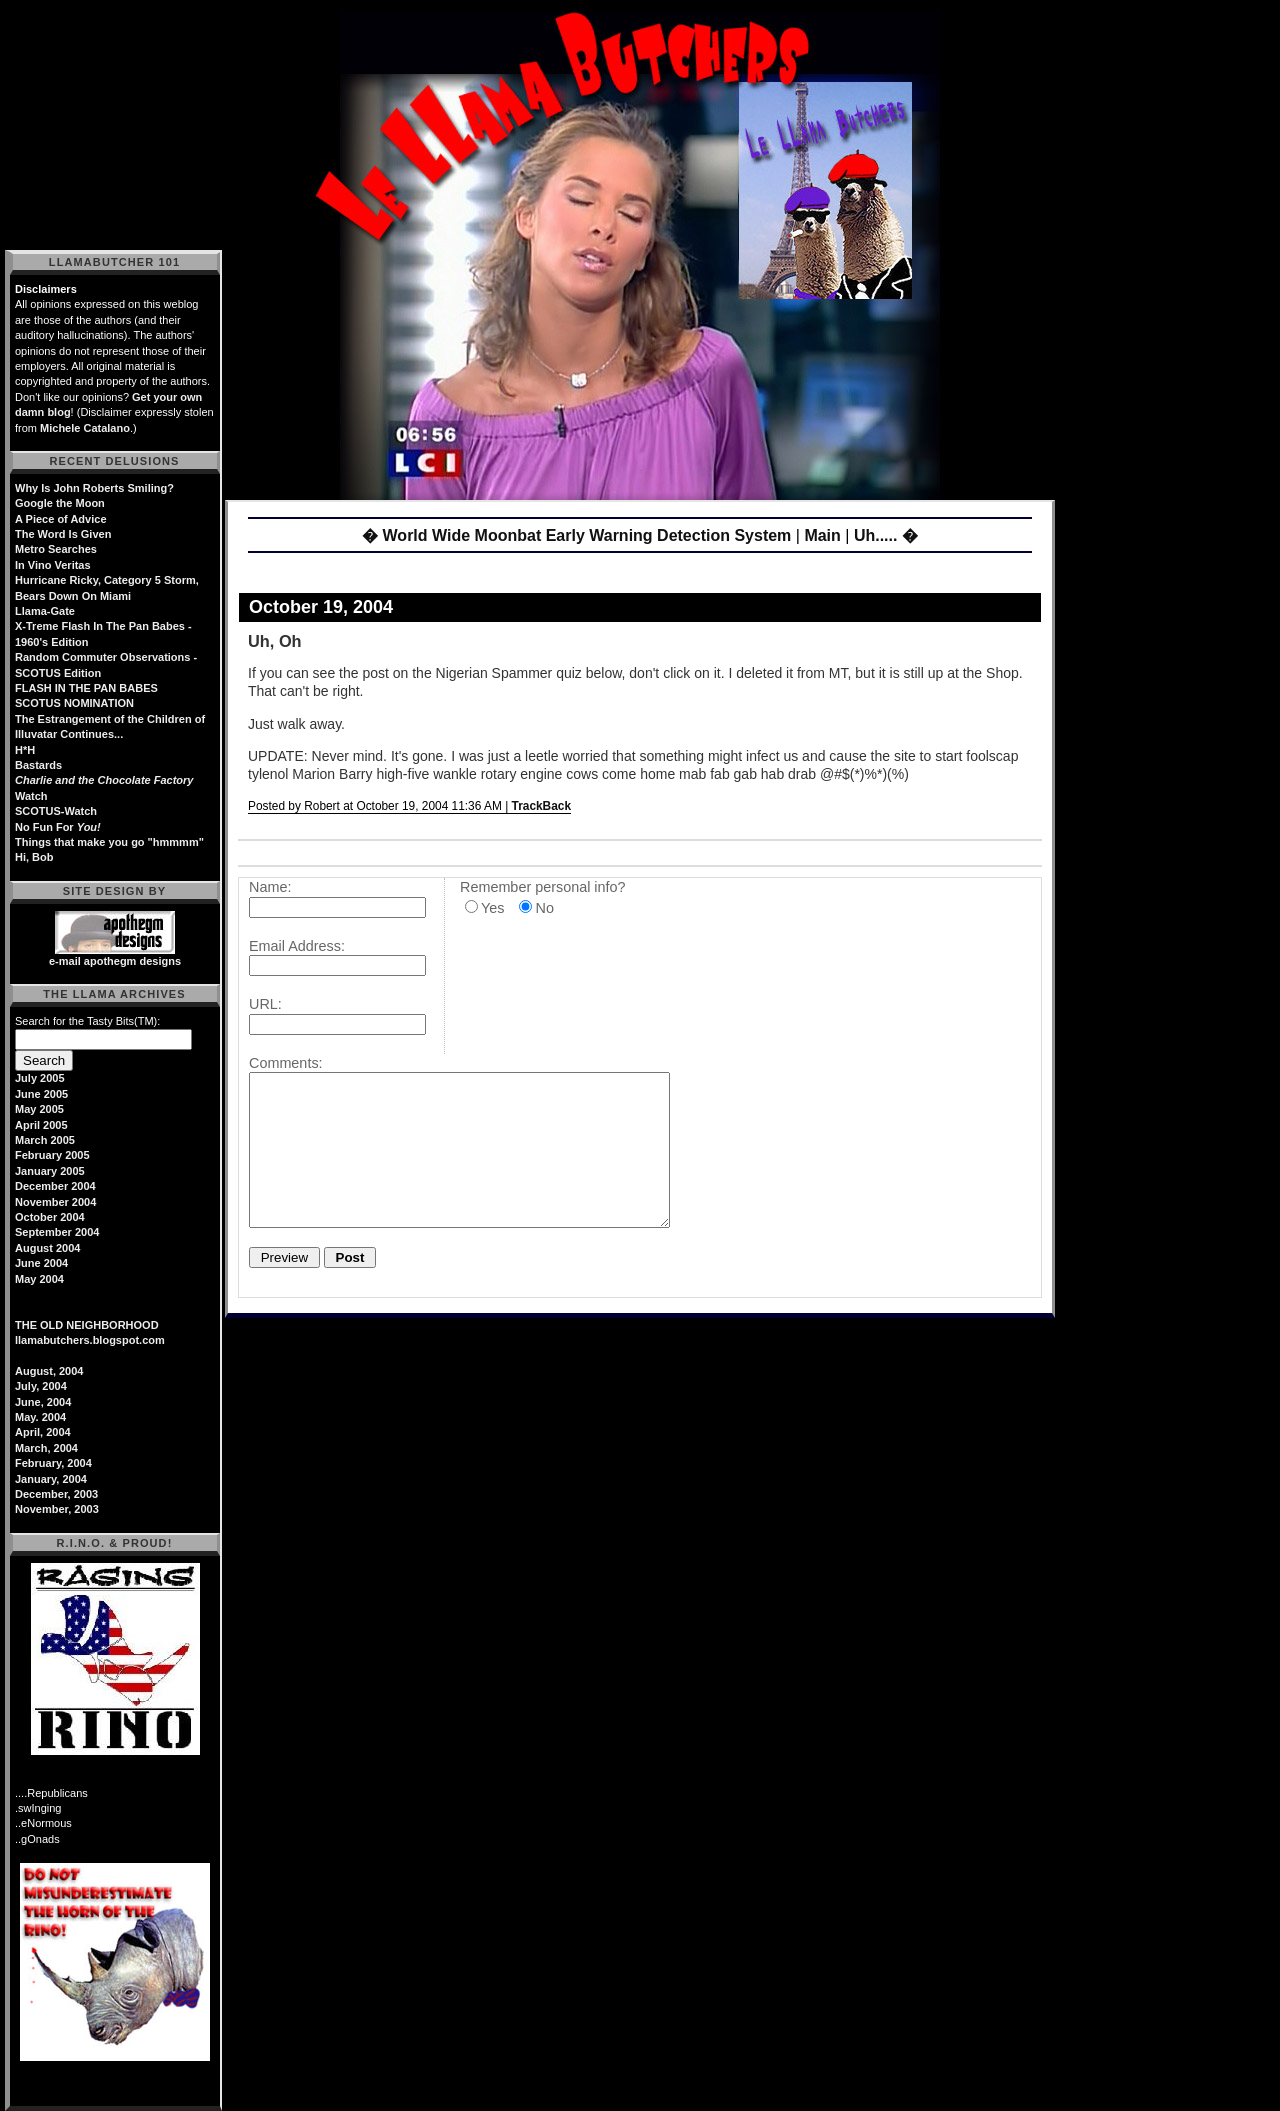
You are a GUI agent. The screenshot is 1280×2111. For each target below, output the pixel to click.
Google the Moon (60, 503)
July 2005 (40, 1078)
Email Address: (297, 946)
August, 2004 (49, 1371)
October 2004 (50, 1217)
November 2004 (55, 1202)
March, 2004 (46, 1448)
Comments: (286, 1063)
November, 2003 (57, 1509)
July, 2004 (41, 1386)
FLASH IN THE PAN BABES (86, 688)
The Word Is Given (63, 534)
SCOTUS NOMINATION (74, 703)
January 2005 (50, 1171)
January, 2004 (51, 1479)
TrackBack (542, 806)
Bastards (38, 765)
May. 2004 (40, 1417)
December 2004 (55, 1186)
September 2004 (57, 1232)
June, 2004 (43, 1402)
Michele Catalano (85, 428)
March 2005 (45, 1140)
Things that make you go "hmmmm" (109, 842)
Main (822, 535)
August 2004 (47, 1248)
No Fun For (58, 827)
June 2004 (41, 1263)
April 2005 (41, 1125)
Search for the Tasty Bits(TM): (87, 1021)
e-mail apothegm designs (115, 961)
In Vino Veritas (53, 565)
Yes (492, 908)
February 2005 (52, 1155)
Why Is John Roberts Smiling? (94, 488)
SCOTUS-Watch (56, 811)
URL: (265, 1004)
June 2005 (41, 1094)
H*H (25, 750)
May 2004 (39, 1279)
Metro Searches (56, 549)
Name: (270, 887)
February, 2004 (53, 1463)
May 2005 (39, 1109)
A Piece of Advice (61, 519)
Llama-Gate (45, 611)
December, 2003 (56, 1494)
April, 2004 (43, 1432)
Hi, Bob (34, 857)
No (544, 908)
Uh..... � (886, 535)
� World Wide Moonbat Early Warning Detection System (576, 535)
